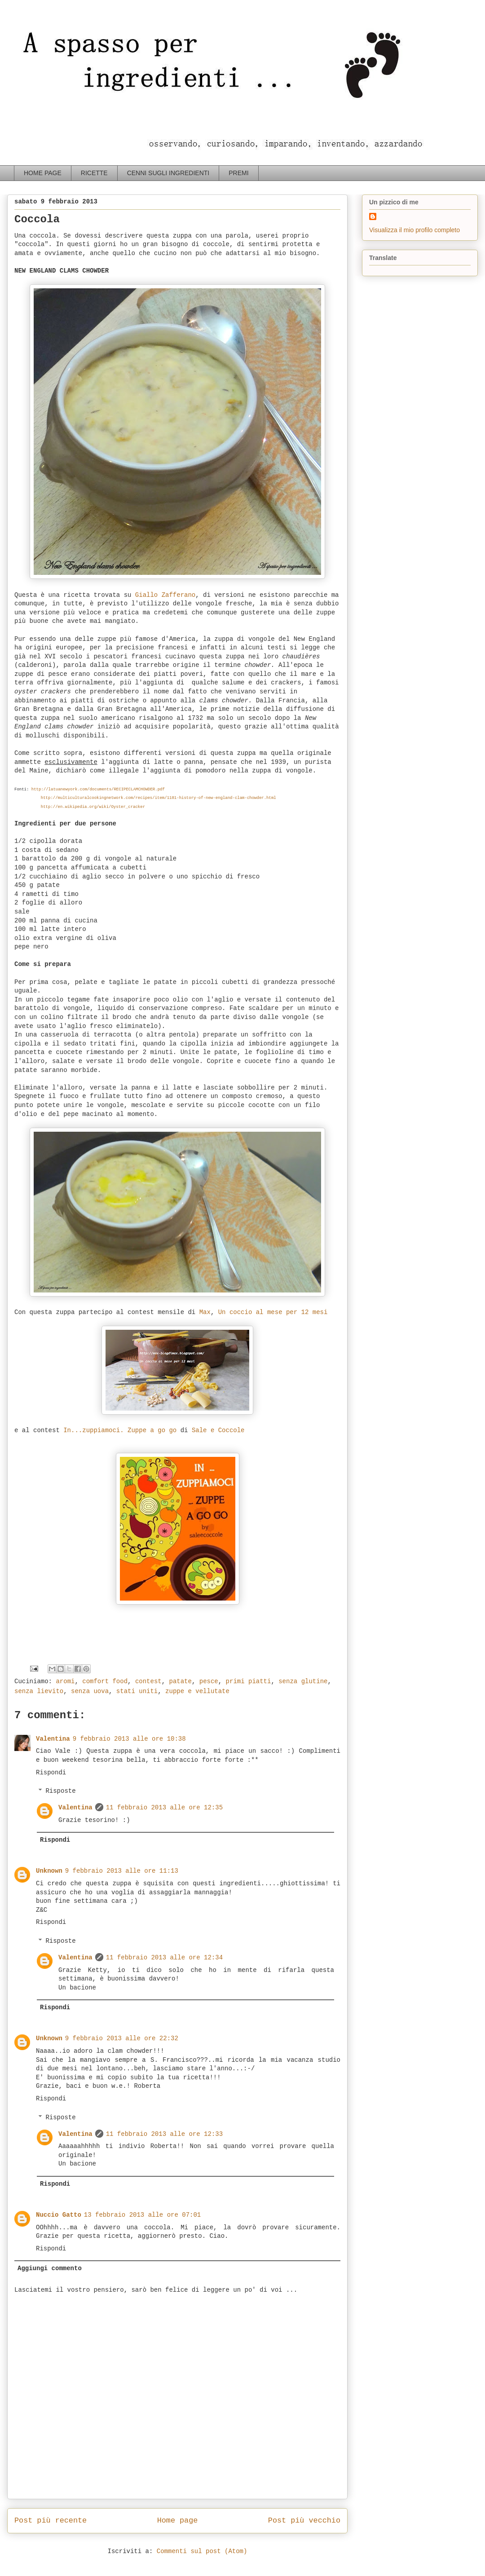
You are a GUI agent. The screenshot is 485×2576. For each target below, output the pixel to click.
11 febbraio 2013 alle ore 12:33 (164, 2134)
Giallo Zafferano (165, 595)
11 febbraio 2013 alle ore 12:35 (164, 1807)
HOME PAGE (43, 172)
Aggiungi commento (50, 2268)
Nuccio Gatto (58, 2215)
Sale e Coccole (218, 1430)
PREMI (238, 172)
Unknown (49, 1871)
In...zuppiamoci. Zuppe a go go (119, 1430)
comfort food (105, 1681)
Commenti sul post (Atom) (202, 2551)
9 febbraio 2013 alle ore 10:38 (129, 1738)
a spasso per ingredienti (24, 25)
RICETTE (94, 172)
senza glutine (302, 1681)
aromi (65, 1681)
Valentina (53, 1738)
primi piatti (248, 1681)
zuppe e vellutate (197, 1691)
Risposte (60, 1791)
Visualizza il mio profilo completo (414, 230)
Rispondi (51, 1772)
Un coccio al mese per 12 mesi (273, 1312)
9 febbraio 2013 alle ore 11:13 (121, 1871)
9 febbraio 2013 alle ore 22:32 (121, 2038)
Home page (177, 2520)
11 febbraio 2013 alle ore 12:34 (164, 1957)
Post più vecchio (304, 2520)
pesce (208, 1681)
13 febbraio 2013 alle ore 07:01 (142, 2215)
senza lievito (38, 1691)
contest (148, 1681)
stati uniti (137, 1691)
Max (205, 1312)
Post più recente (50, 2520)
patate (180, 1681)
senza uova (90, 1691)
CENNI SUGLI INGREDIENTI (168, 172)
